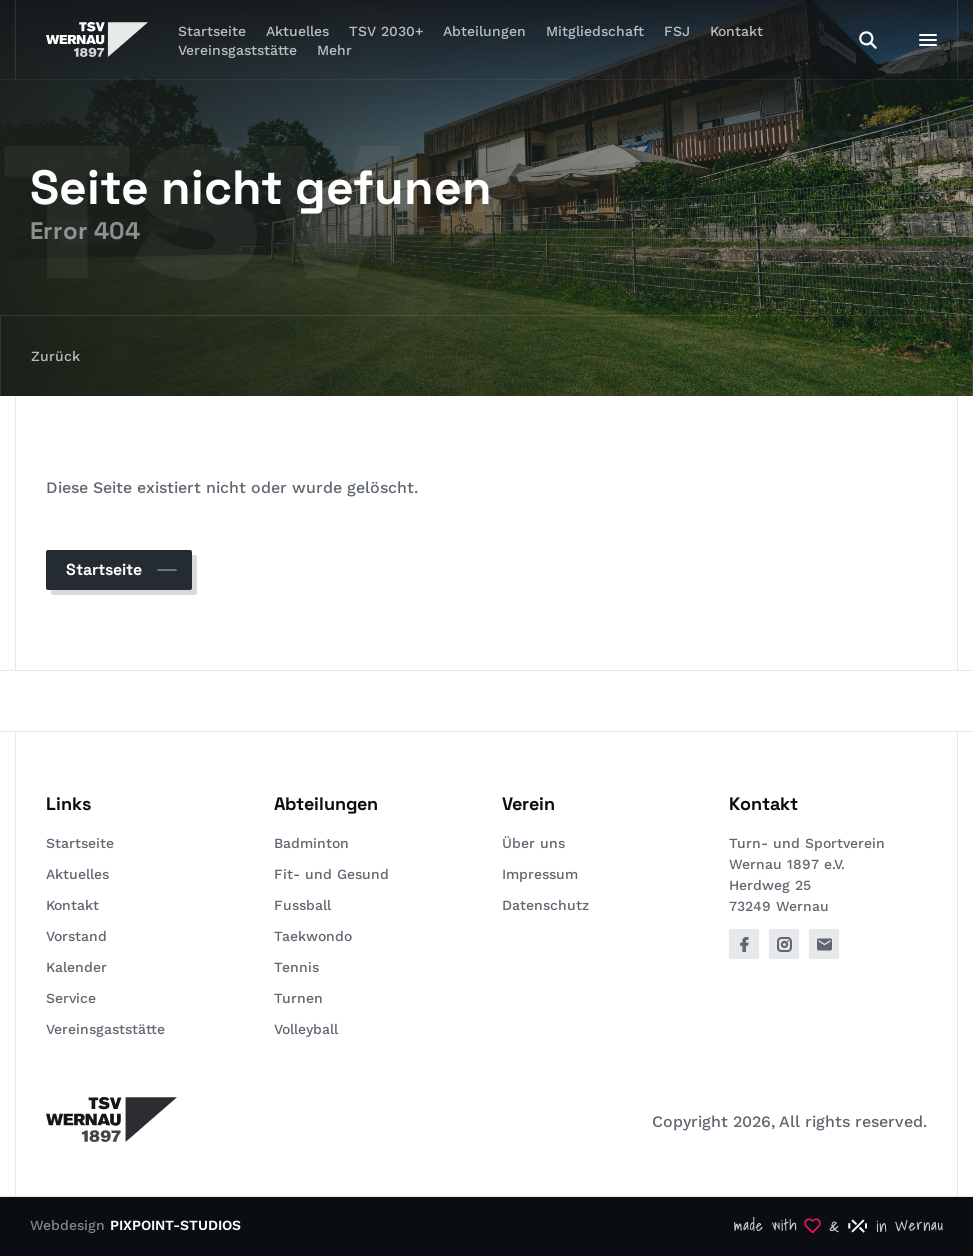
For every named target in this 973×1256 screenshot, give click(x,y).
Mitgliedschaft (595, 31)
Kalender (76, 967)
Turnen (298, 998)
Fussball (302, 905)
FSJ (677, 31)
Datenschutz (545, 905)
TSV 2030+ (386, 31)
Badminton (311, 843)
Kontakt (736, 31)
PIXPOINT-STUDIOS (175, 1225)
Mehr (334, 50)
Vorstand (76, 936)
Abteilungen (484, 31)
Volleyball (306, 1029)
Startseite (104, 569)
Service (71, 998)
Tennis (296, 967)
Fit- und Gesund (331, 874)
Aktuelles (77, 874)
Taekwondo (313, 936)
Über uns (533, 843)
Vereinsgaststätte (237, 50)
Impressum (540, 874)
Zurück (55, 356)
